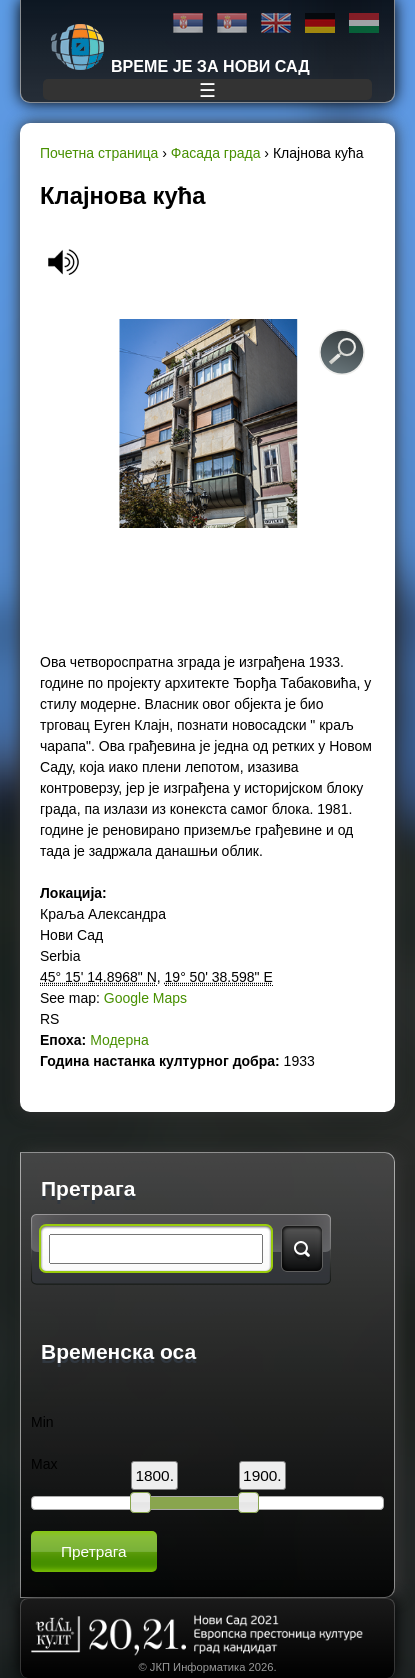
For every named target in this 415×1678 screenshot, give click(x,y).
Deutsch (320, 23)
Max (44, 1464)
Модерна (119, 1040)
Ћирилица (188, 23)
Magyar (364, 23)
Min (42, 1422)
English (276, 23)
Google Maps (145, 998)
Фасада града (216, 153)
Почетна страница (99, 153)
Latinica (232, 23)
